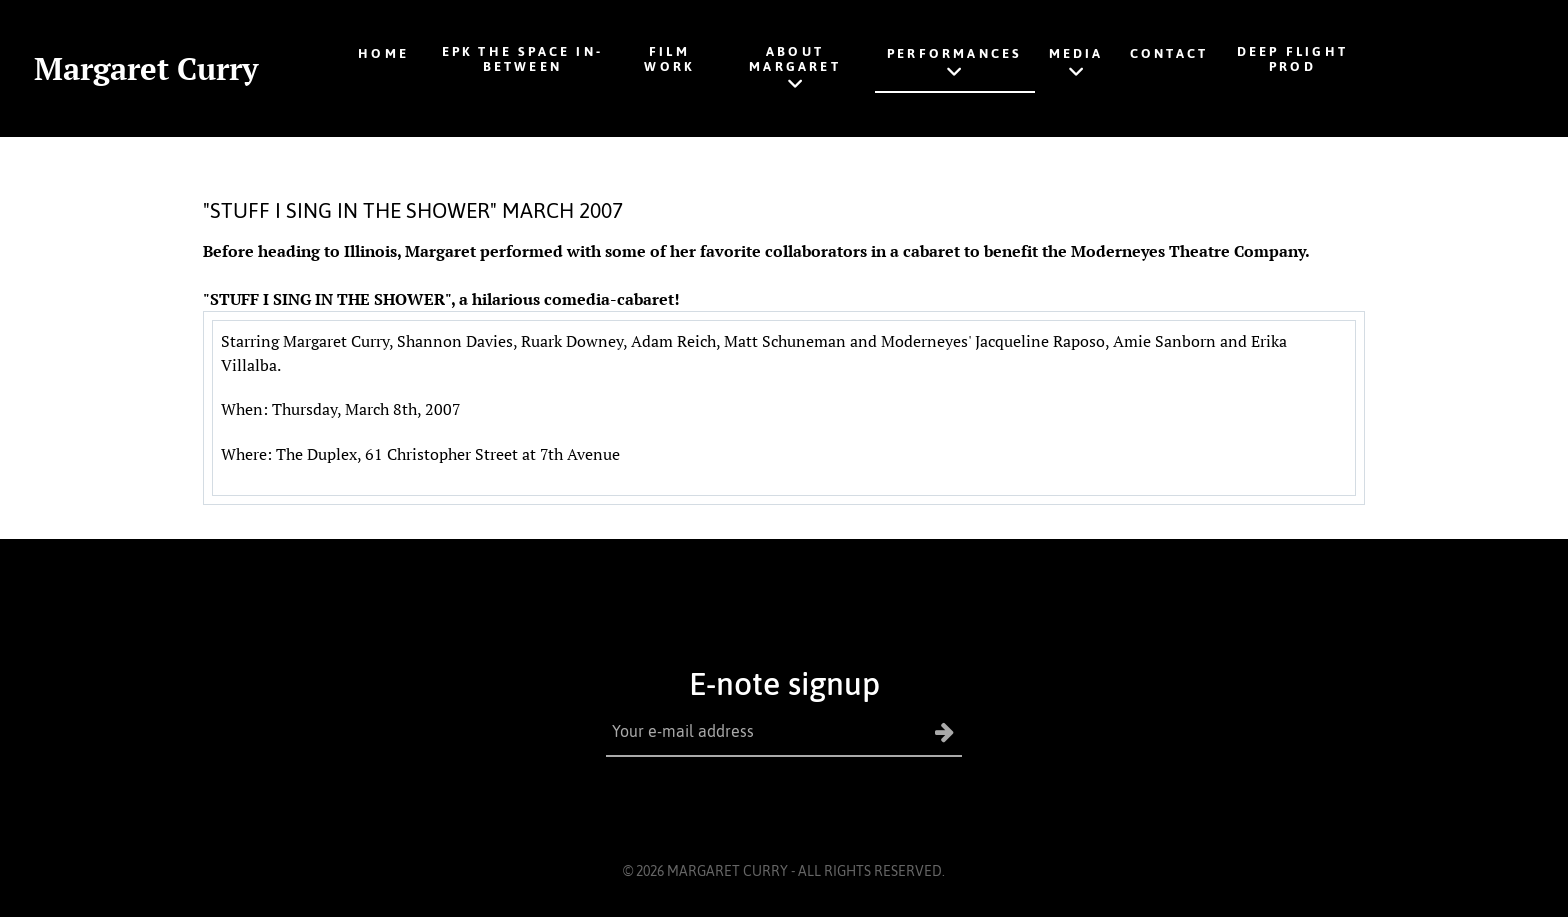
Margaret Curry (146, 68)
